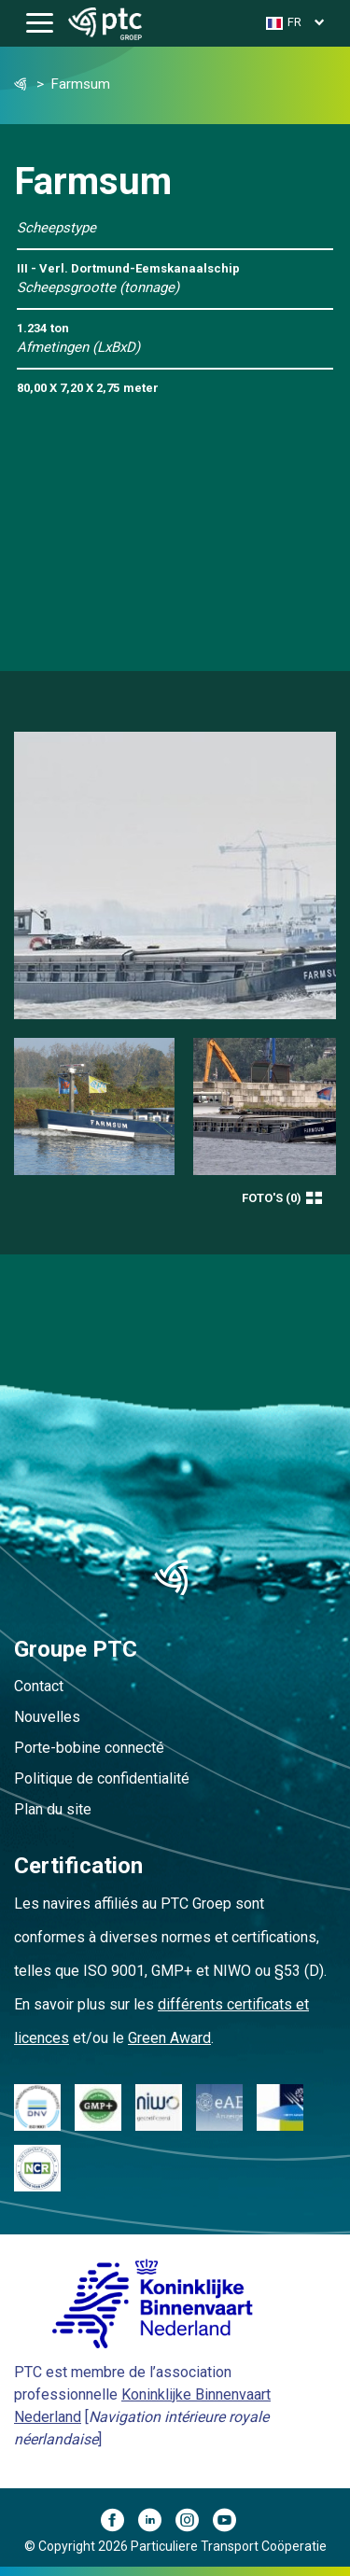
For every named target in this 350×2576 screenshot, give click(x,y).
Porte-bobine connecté (89, 1748)
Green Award (169, 2038)
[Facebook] (119, 2523)
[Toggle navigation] (39, 23)
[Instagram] (194, 2523)
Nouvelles (47, 1717)
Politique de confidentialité (101, 1778)
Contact (38, 1686)
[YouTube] (231, 2523)
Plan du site (52, 1809)
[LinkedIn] (156, 2523)
